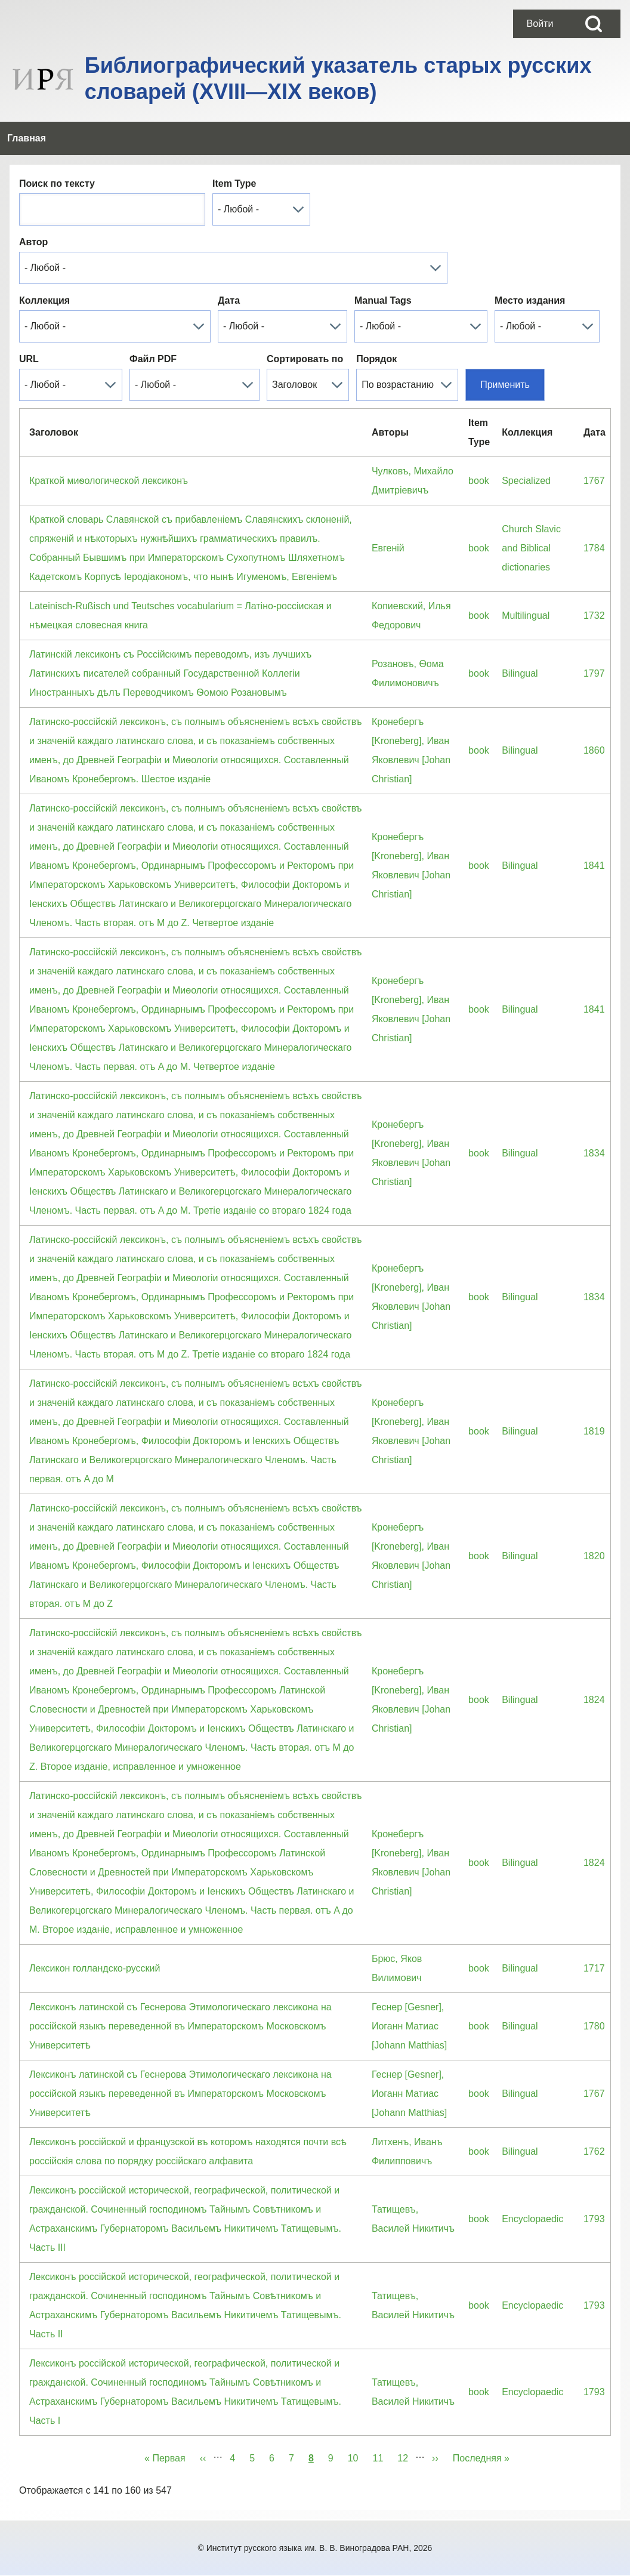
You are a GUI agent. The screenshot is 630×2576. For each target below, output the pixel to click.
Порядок (376, 359)
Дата (229, 300)
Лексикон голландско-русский (94, 1968)
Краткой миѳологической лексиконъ (108, 481)
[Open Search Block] (593, 24)
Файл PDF (153, 359)
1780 (594, 2026)
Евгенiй (388, 548)
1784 (594, 548)
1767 (594, 481)
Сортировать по (305, 359)
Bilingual (520, 673)
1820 (594, 1556)
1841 (594, 865)
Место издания (530, 300)
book (478, 481)
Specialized (526, 481)
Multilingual (525, 615)
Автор (33, 242)
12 (406, 2456)
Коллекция (44, 300)
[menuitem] (540, 24)
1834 (594, 1153)
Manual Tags (383, 300)
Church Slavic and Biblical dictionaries (531, 548)
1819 (594, 1431)
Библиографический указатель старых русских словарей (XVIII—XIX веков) (338, 78)
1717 (594, 1968)
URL (29, 359)
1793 (594, 2219)
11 (382, 2456)
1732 (594, 615)
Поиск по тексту (57, 183)
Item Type (234, 183)
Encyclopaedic (532, 2219)
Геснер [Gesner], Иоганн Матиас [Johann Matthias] (409, 2026)
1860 (594, 750)
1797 (594, 673)
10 (357, 2456)
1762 (594, 2151)
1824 (594, 1700)
